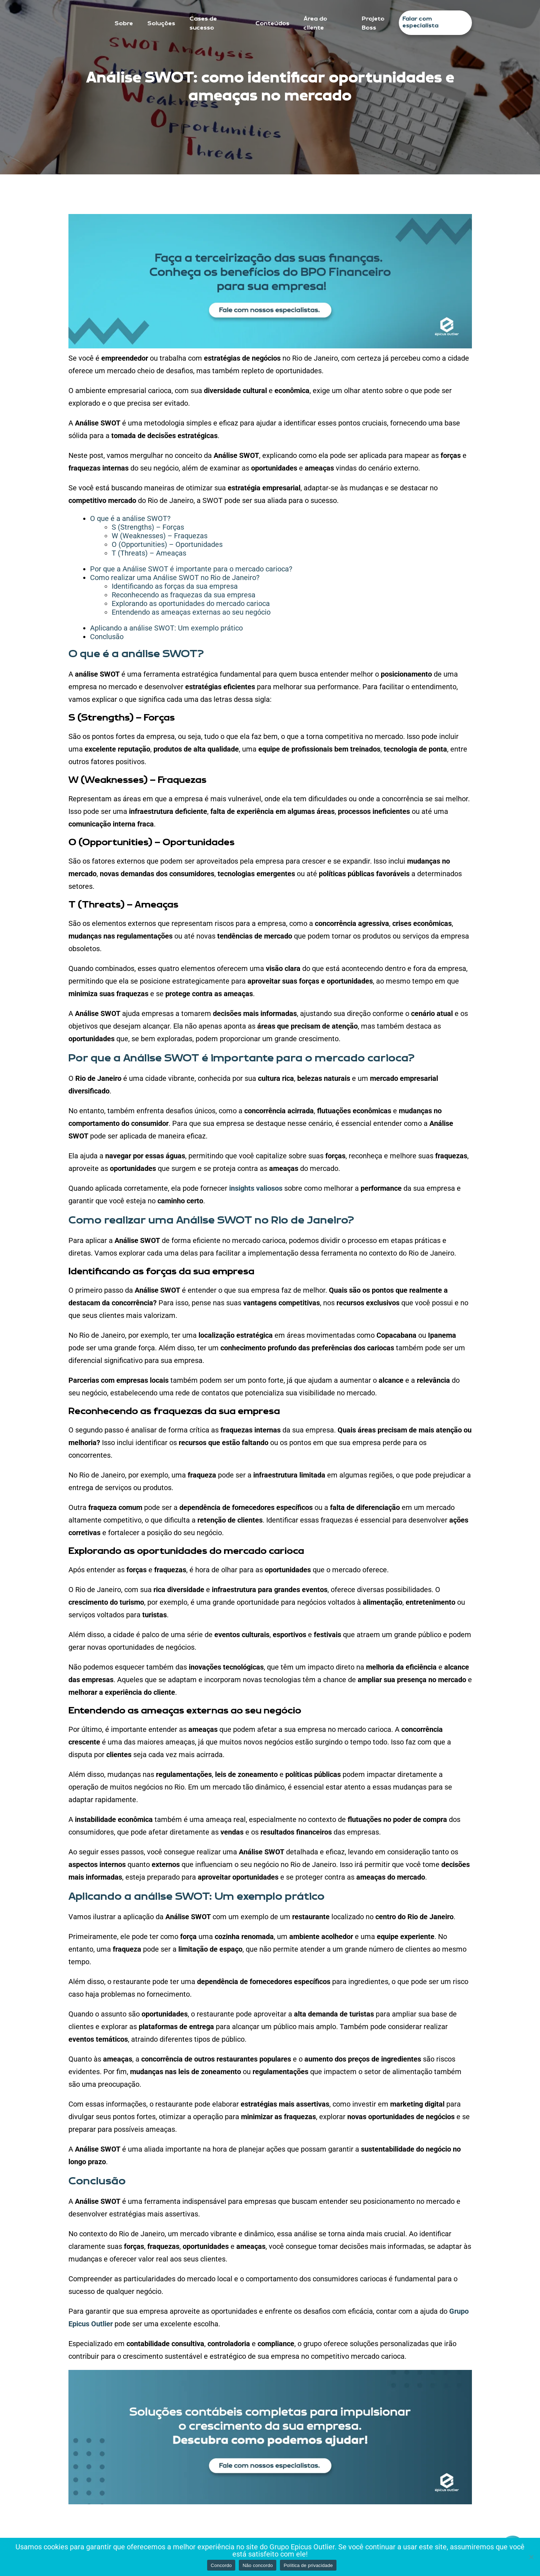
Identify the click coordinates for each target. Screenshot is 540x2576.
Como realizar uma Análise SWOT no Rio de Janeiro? (174, 577)
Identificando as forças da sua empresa (175, 586)
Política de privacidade (308, 2565)
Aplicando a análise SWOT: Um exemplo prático (166, 628)
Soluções (161, 24)
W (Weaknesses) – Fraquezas (159, 535)
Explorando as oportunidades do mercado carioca (191, 603)
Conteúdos (272, 24)
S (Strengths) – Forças (148, 527)
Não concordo (257, 2565)
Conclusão (107, 636)
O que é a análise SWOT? (130, 518)
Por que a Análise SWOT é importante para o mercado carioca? (191, 569)
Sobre (124, 24)
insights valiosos (255, 1188)
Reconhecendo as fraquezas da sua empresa (183, 594)
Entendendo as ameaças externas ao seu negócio (191, 612)
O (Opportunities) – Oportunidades (167, 544)
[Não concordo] (531, 2557)
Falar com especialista (420, 22)
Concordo (221, 2565)
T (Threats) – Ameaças (149, 553)
